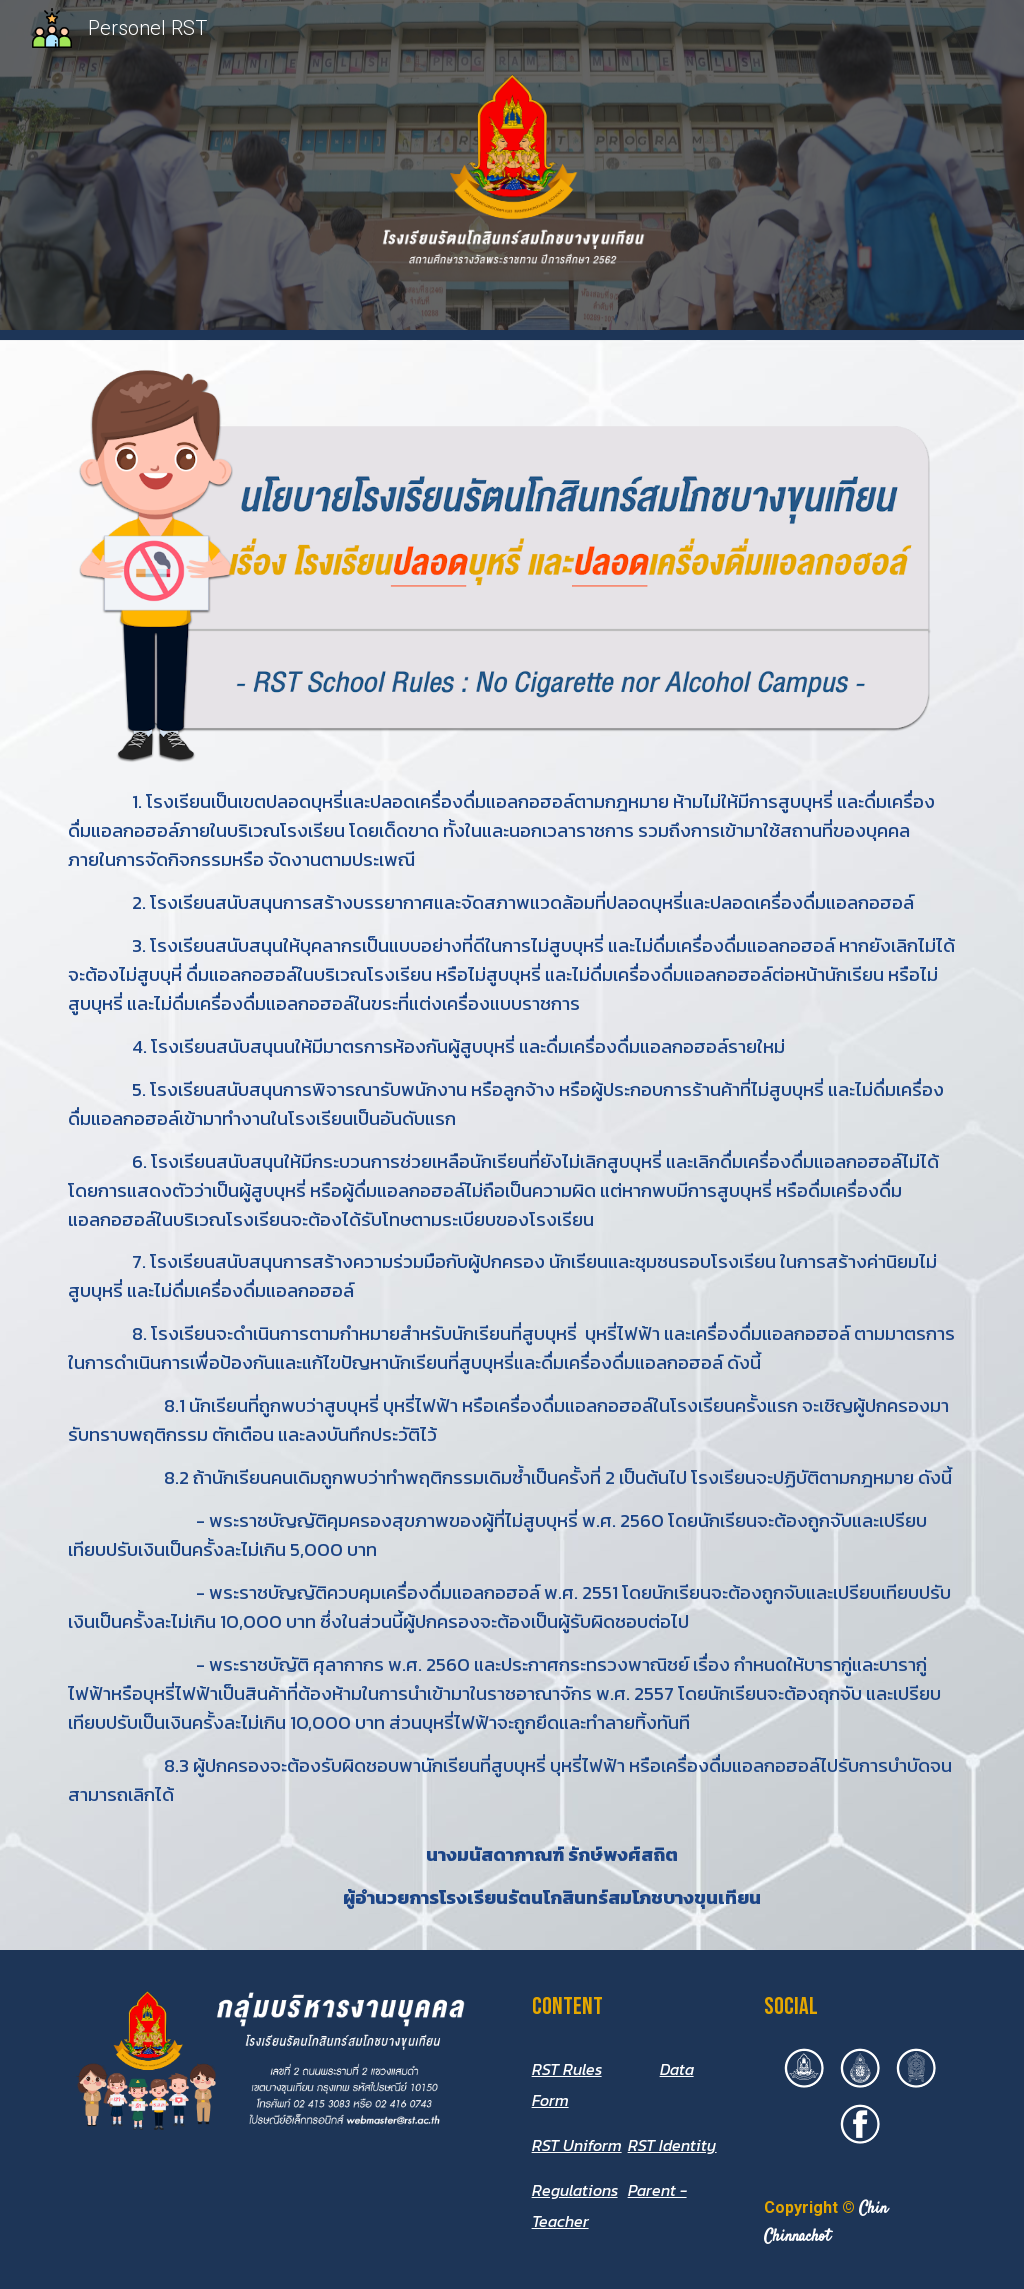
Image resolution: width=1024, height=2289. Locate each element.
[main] (512, 1349)
